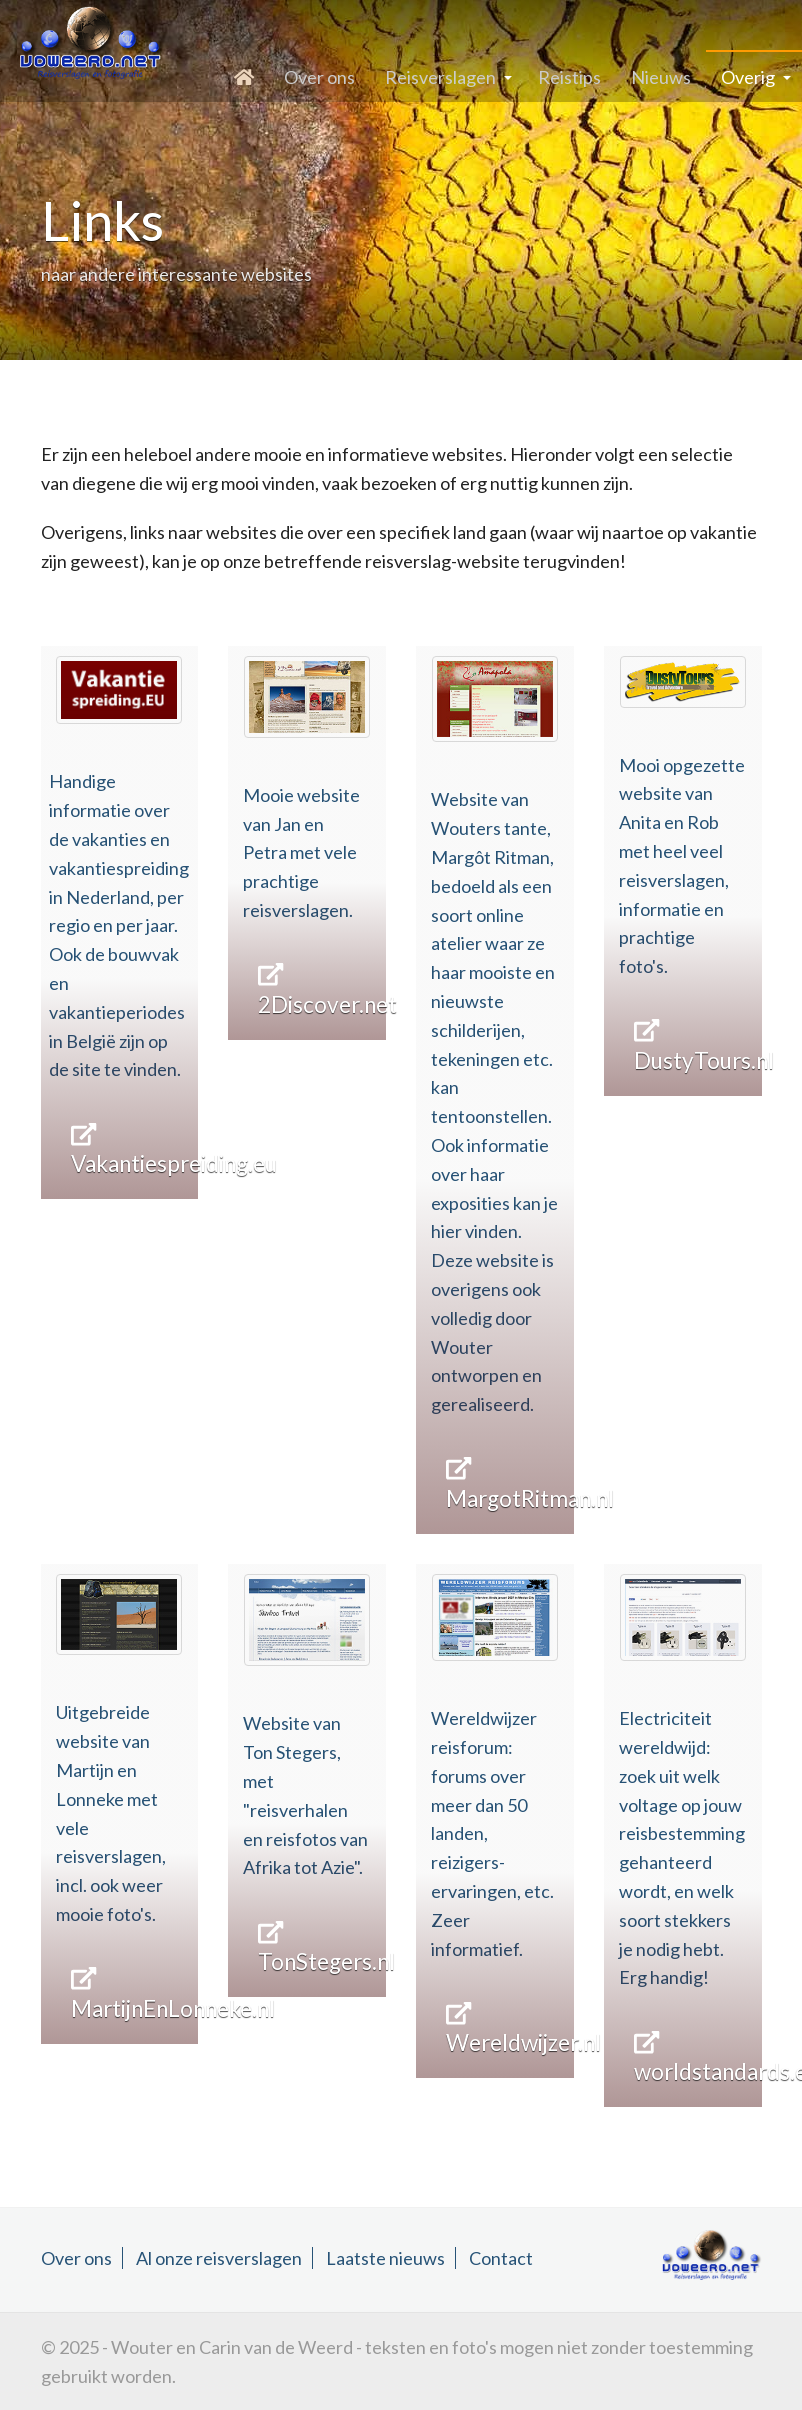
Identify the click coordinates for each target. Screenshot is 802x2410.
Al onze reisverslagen (219, 2258)
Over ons (319, 77)
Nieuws (661, 77)
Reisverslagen (440, 77)
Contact (501, 2258)
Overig (748, 77)
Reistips (569, 77)
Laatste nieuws (385, 2258)
